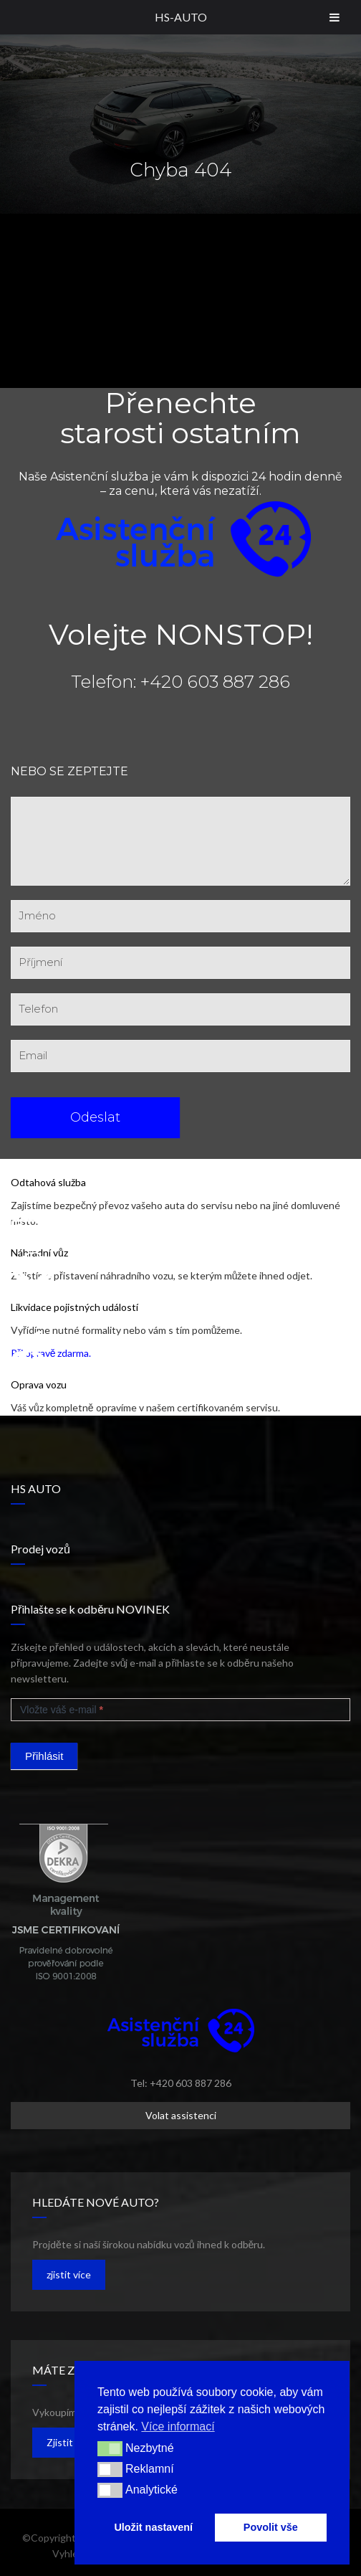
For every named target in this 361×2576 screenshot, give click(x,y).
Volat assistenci (180, 2115)
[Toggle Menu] (334, 17)
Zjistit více (70, 2442)
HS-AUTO (181, 17)
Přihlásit (44, 1756)
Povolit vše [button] (271, 2527)
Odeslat (95, 1117)
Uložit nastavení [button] (153, 2527)
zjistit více (69, 2274)
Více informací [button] (177, 2426)
